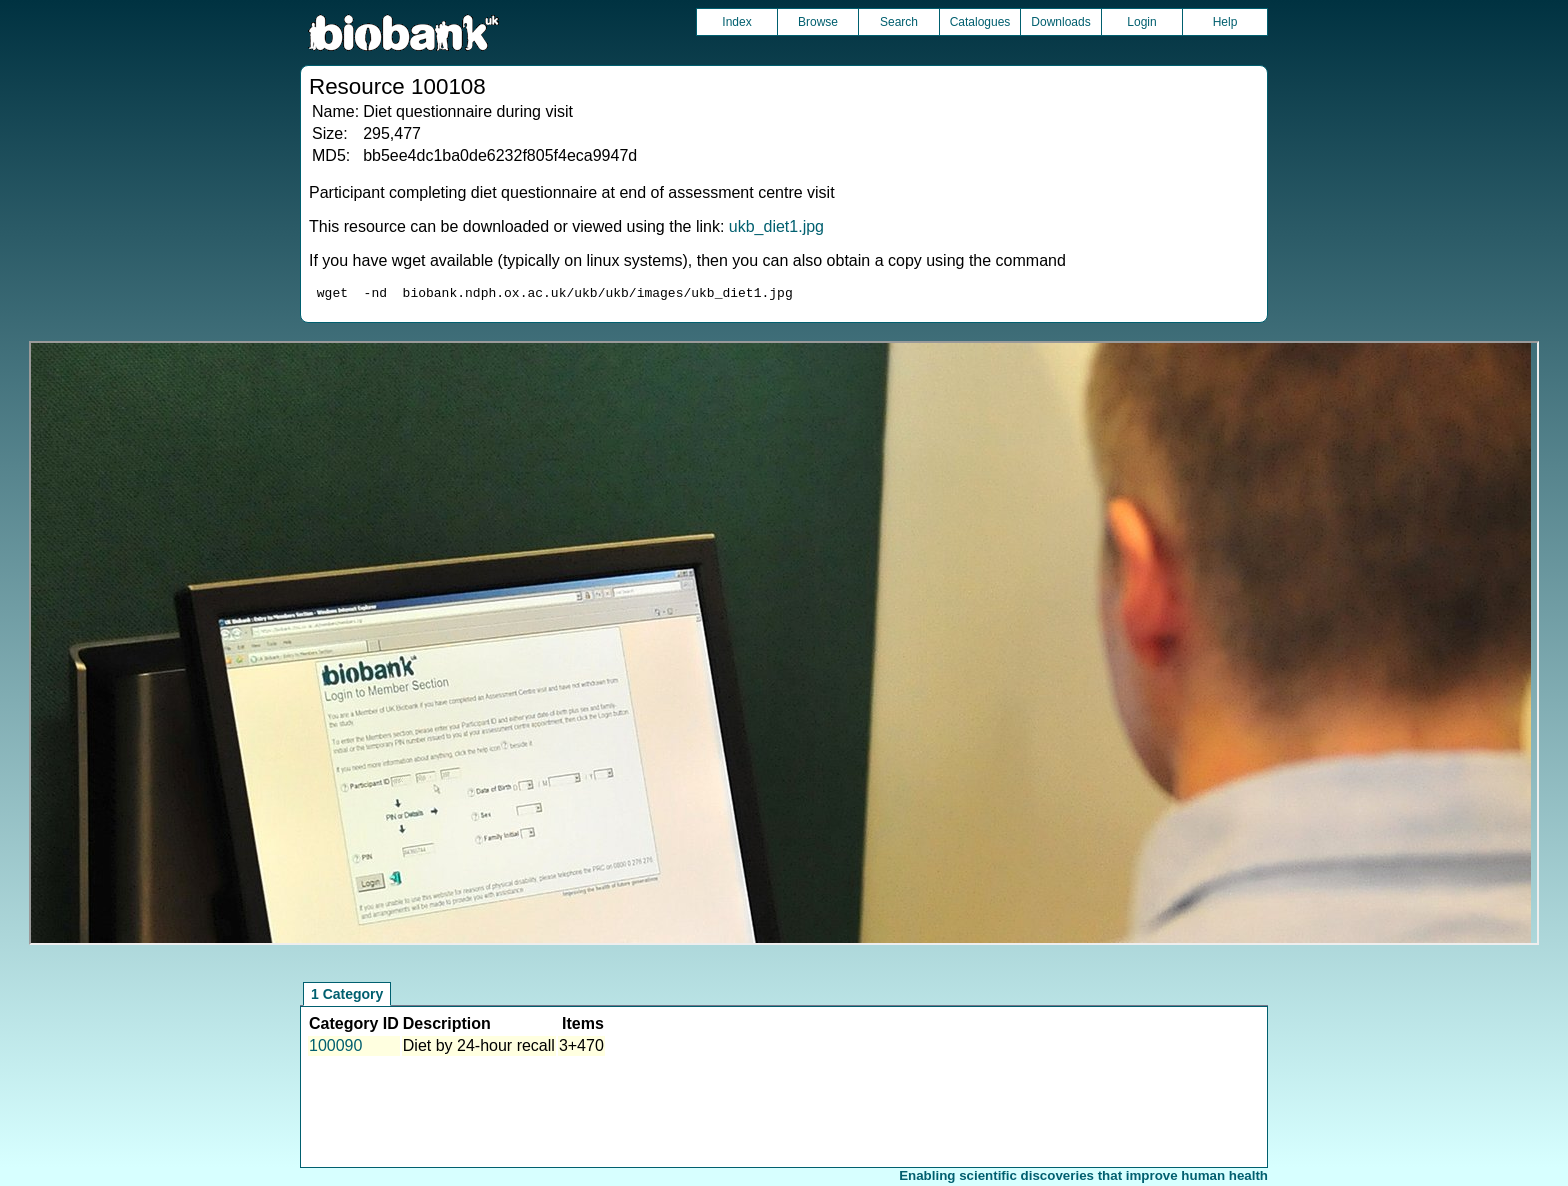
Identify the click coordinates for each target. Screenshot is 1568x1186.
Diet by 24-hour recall (479, 1048)
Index (736, 22)
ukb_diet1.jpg (776, 226)
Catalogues (980, 22)
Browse (818, 22)
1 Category (347, 997)
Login (1141, 22)
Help (1225, 22)
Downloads (1060, 22)
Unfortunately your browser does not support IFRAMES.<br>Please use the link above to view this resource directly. (783, 646)
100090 (335, 1048)
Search (899, 22)
